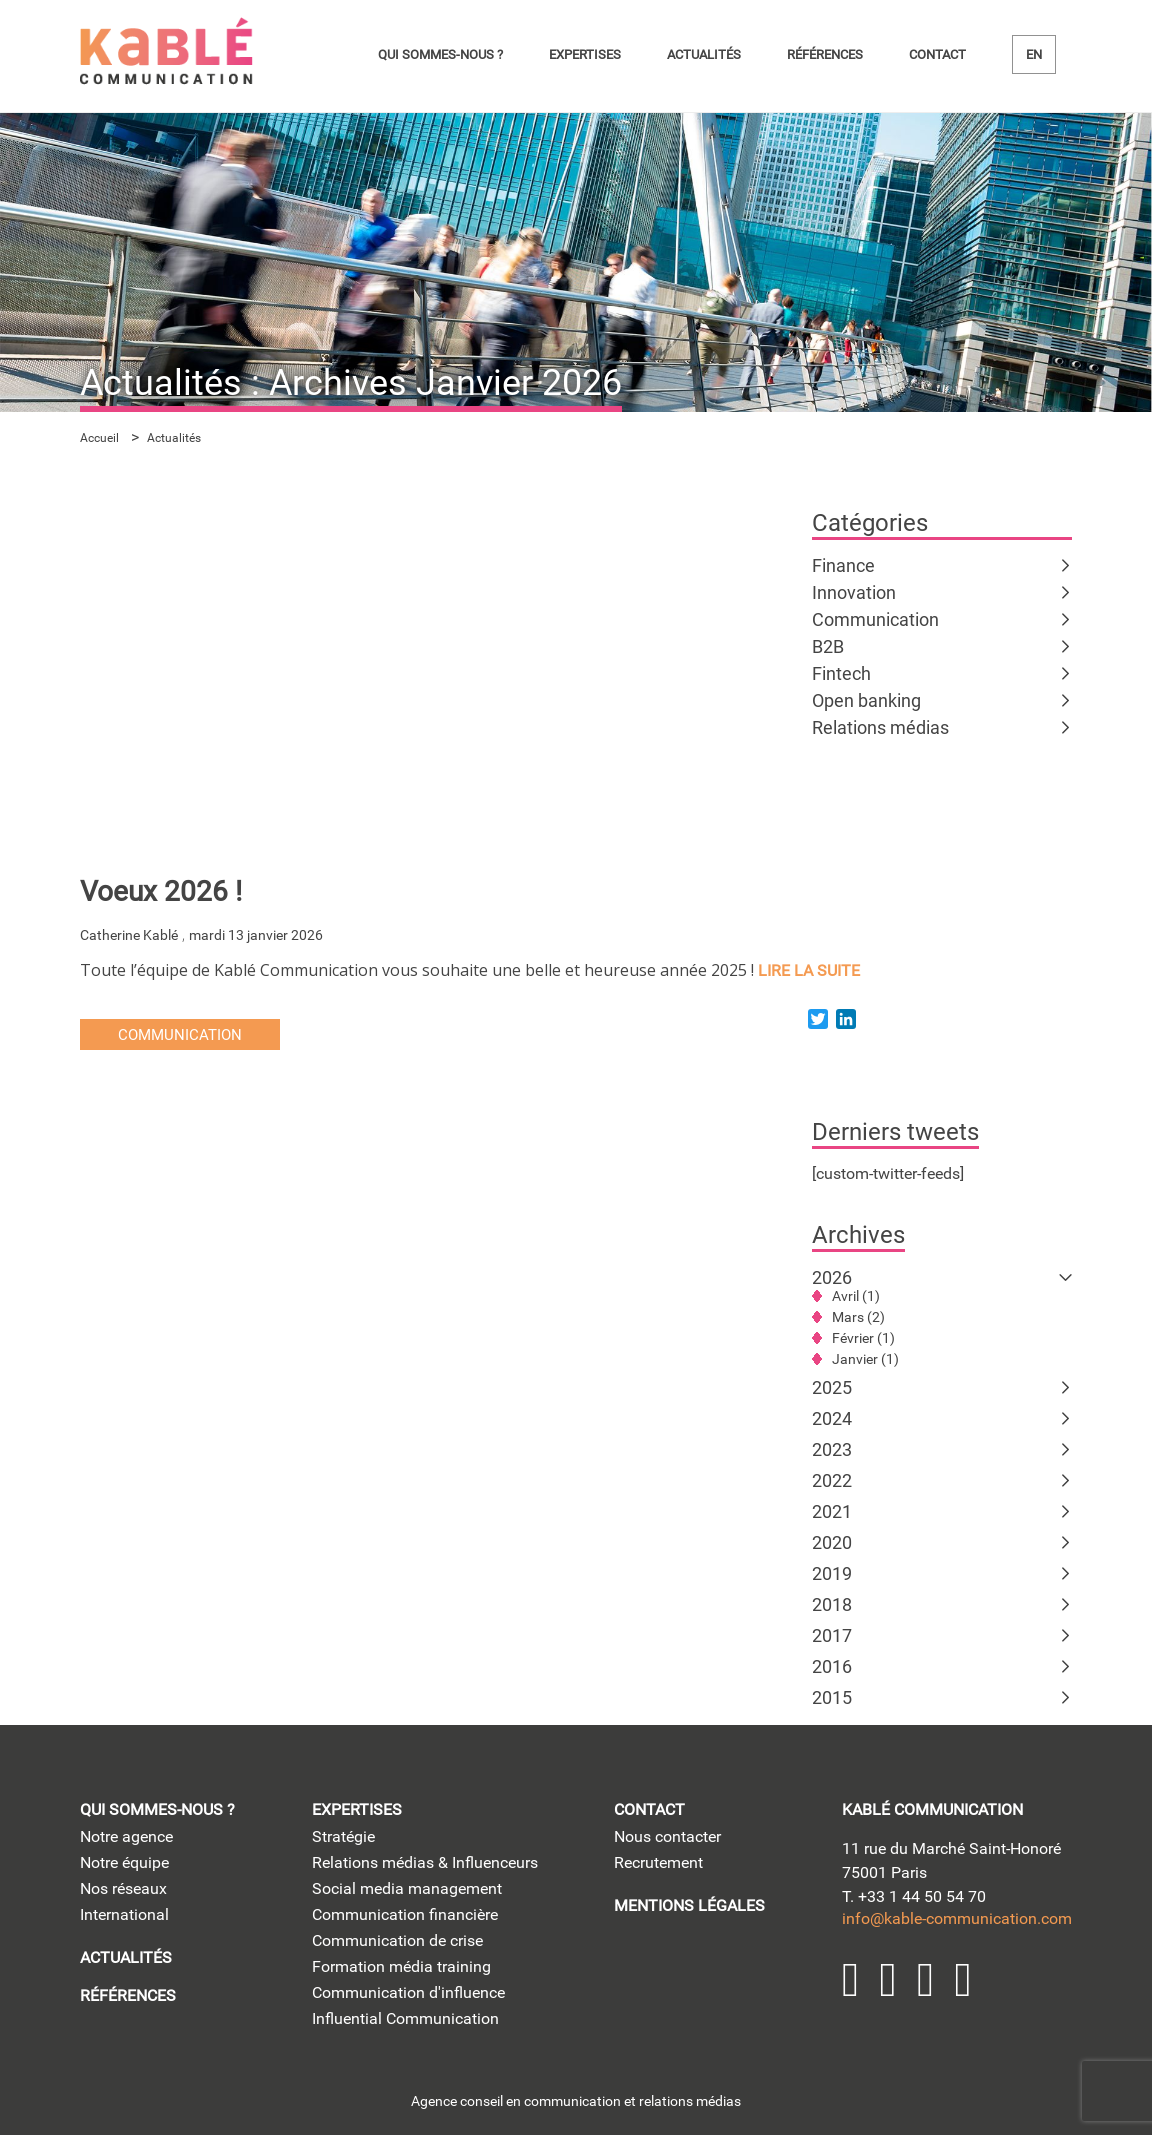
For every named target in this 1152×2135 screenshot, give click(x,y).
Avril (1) (856, 1296)
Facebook (964, 1980)
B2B (828, 646)
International (124, 1914)
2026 (832, 1277)
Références (825, 54)
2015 (832, 1697)
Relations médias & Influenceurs (425, 1862)
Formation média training (401, 1966)
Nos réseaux (123, 1888)
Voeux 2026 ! (161, 891)
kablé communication (932, 1809)
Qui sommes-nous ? (440, 54)
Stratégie (343, 1836)
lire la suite (809, 970)
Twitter (889, 1980)
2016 (832, 1666)
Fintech (841, 673)
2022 (832, 1480)
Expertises (585, 54)
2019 (832, 1573)
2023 (832, 1449)
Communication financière (405, 1914)
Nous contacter (667, 1836)
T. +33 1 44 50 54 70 (914, 1896)
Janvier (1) (865, 1359)
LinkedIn (851, 1980)
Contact (937, 54)
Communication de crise (397, 1940)
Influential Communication (405, 2018)
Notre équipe (124, 1862)
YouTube (926, 1980)
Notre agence (126, 1836)
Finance (843, 565)
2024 (832, 1418)
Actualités (704, 54)
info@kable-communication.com (957, 1918)
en (1034, 54)
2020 (832, 1542)
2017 (832, 1635)
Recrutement (658, 1862)
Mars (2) (858, 1317)
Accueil (99, 438)
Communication (875, 619)
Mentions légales (689, 1905)
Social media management (407, 1888)
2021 (832, 1511)
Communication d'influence (408, 1992)
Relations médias (880, 727)
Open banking (866, 700)
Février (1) (863, 1338)
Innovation (854, 592)
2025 (832, 1387)
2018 (832, 1604)
